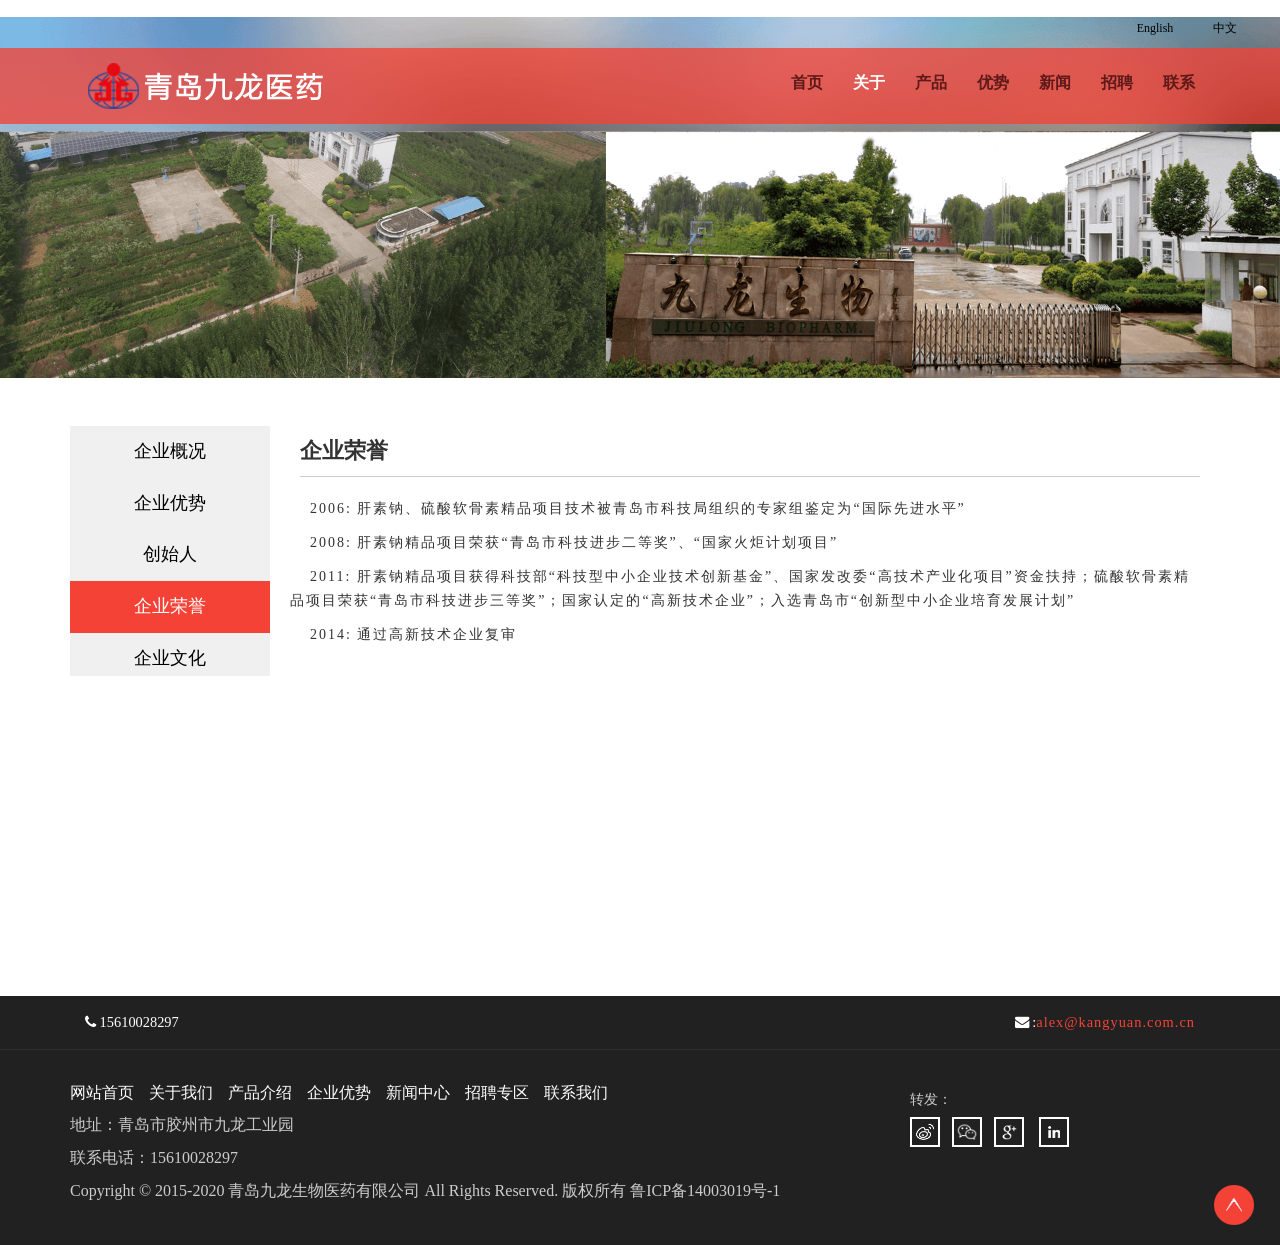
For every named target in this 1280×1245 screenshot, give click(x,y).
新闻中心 (418, 1092)
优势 (993, 82)
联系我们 (576, 1092)
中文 (1225, 28)
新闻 (1055, 82)
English (1155, 28)
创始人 (170, 554)
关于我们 (181, 1092)
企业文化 (170, 658)
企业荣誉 (170, 606)
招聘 (1117, 82)
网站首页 (102, 1092)
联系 (1179, 82)
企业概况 (170, 451)
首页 (807, 82)
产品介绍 (260, 1092)
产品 (931, 82)
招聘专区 (497, 1092)
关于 (869, 82)
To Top (1234, 1205)
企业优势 (170, 503)
